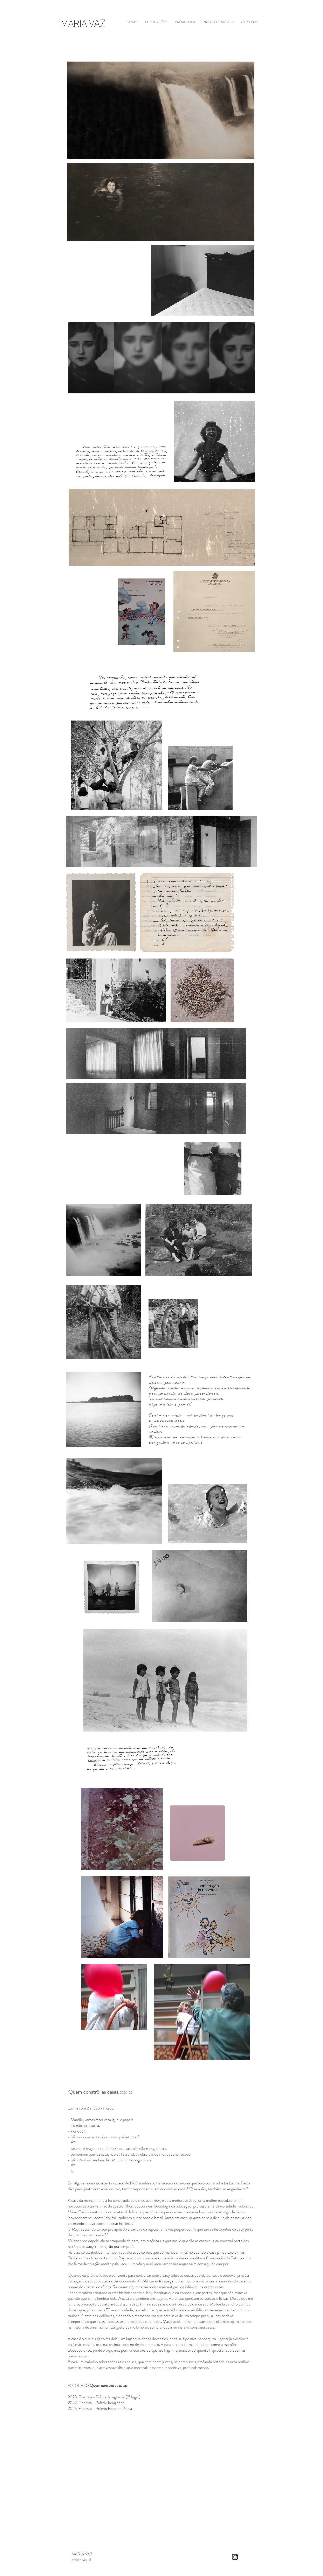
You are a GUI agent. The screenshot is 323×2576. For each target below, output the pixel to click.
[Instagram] (235, 2557)
